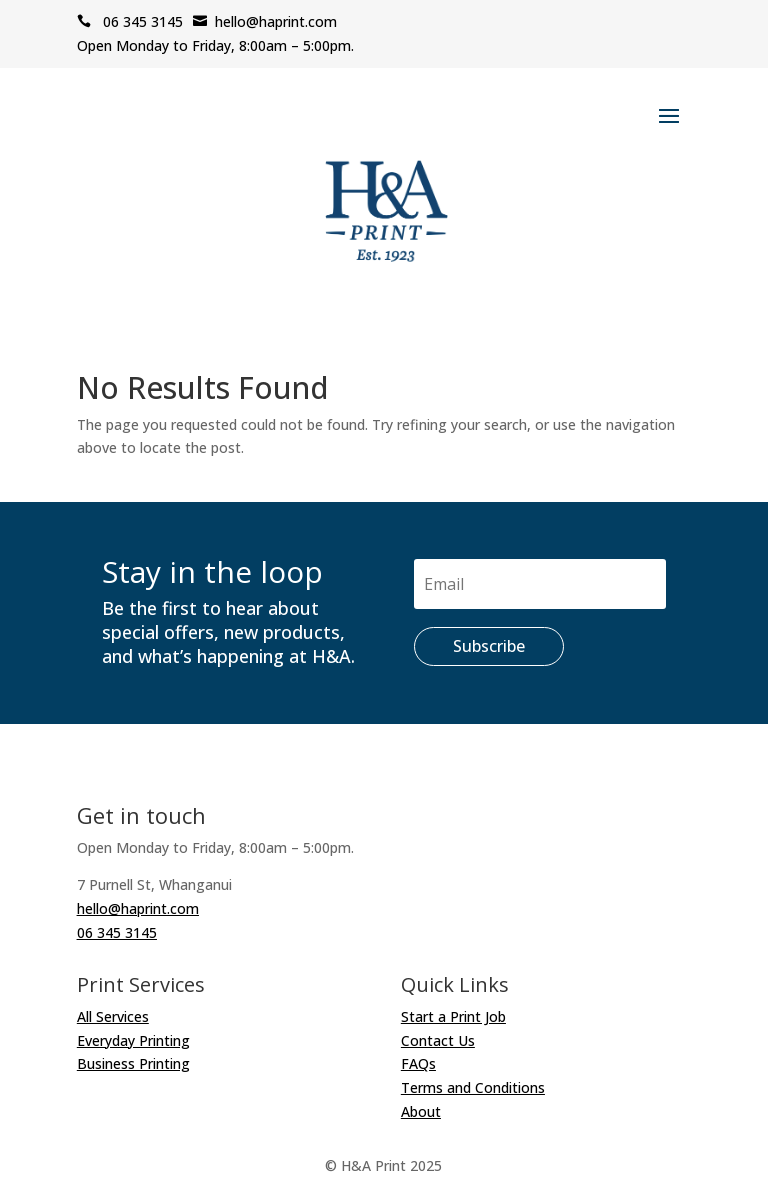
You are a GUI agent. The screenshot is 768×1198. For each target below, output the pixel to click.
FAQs (418, 1063)
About (421, 1111)
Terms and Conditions (473, 1087)
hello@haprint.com (265, 21)
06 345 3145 (130, 21)
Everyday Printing (133, 1040)
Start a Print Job (453, 1016)
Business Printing (133, 1063)
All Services (113, 1016)
